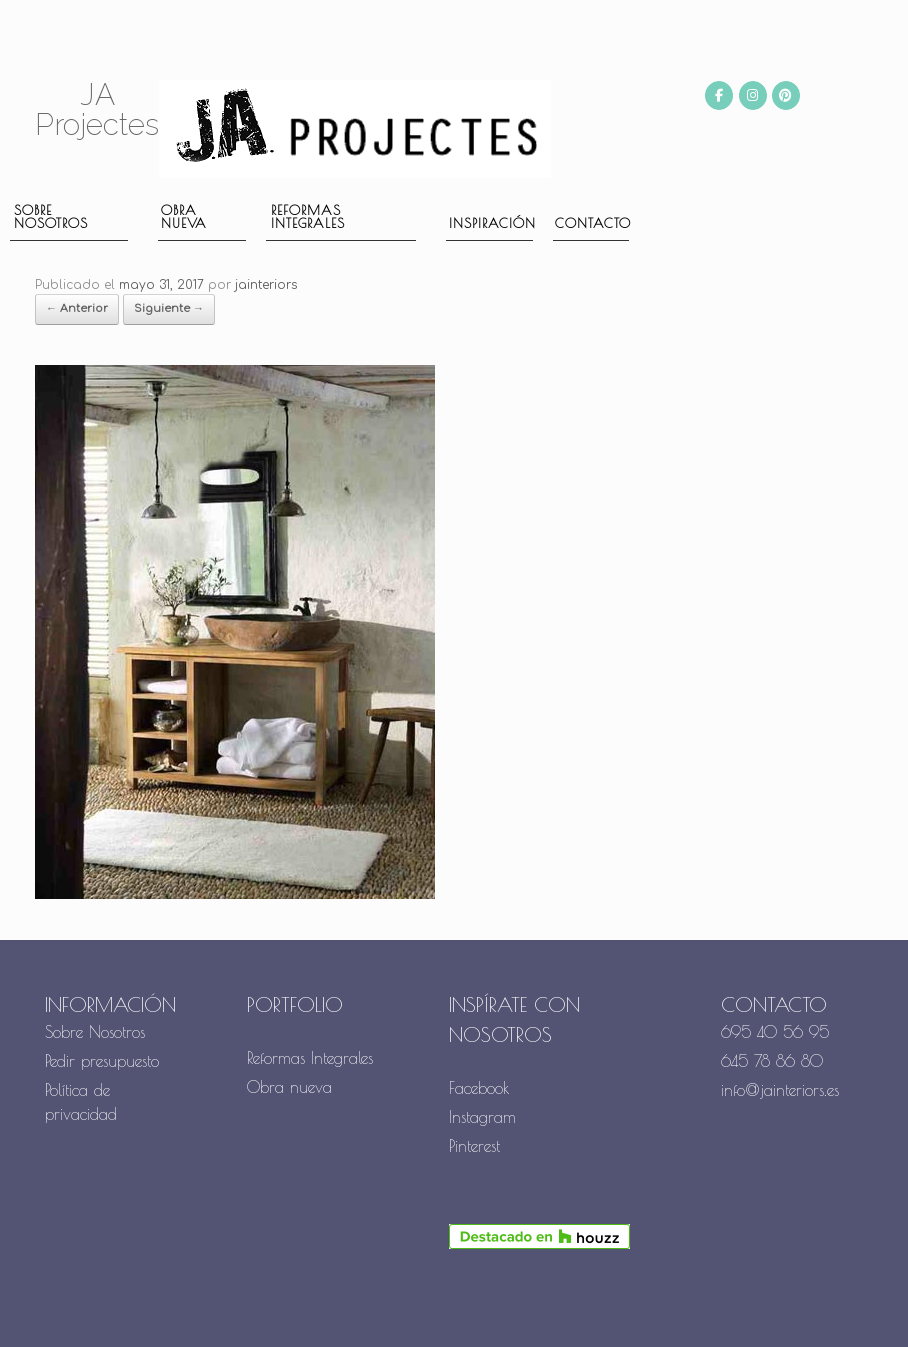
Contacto (592, 223)
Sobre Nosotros (95, 1032)
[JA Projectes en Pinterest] (786, 95)
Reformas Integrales (308, 216)
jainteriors (266, 285)
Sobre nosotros (51, 216)
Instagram (482, 1117)
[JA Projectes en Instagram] (753, 95)
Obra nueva (184, 216)
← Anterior (77, 308)
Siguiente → (169, 308)
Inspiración (491, 223)
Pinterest (474, 1146)
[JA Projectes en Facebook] (719, 95)
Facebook (479, 1088)
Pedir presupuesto (102, 1061)
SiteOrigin (491, 1308)
